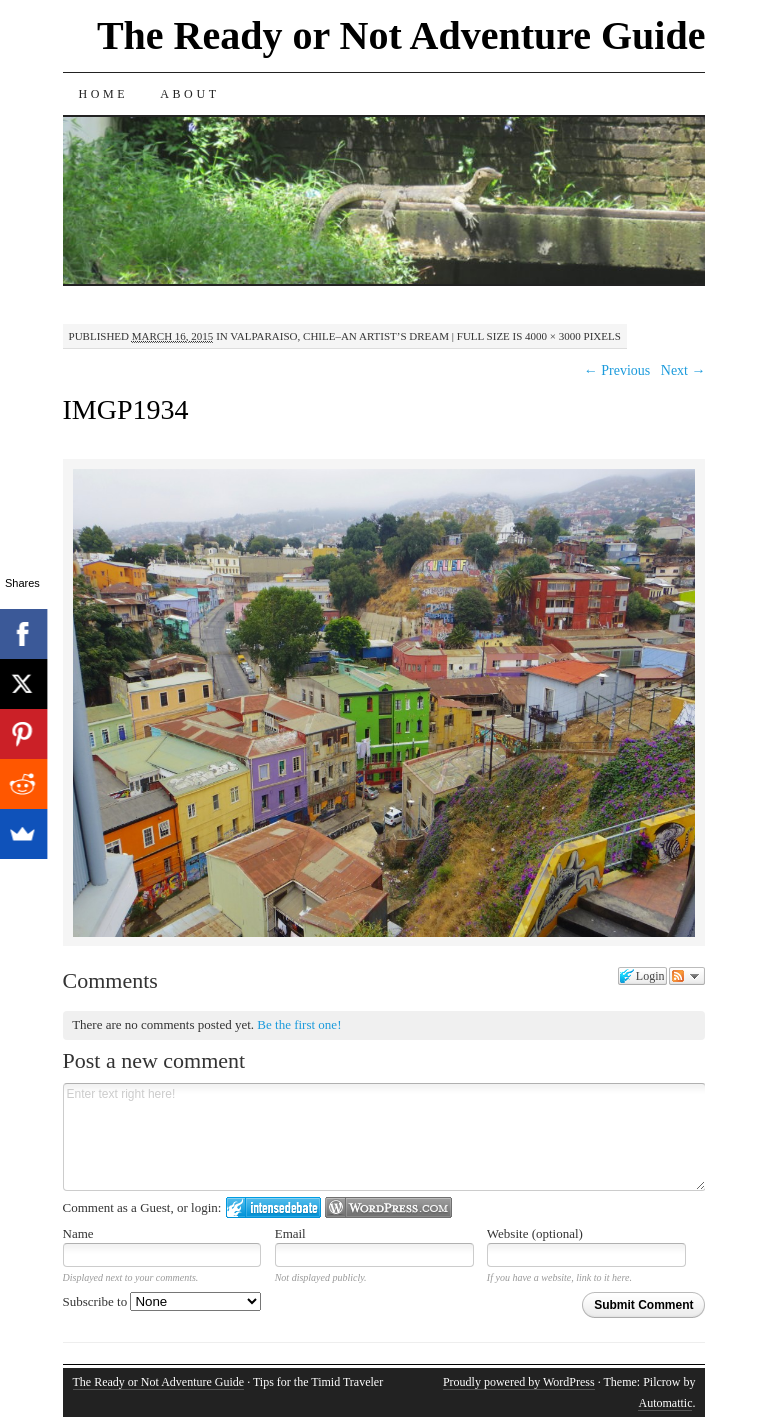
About (189, 94)
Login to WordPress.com (388, 1207)
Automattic (665, 1403)
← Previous (617, 370)
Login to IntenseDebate (273, 1207)
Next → (683, 370)
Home (104, 94)
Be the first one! (299, 1024)
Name (78, 1233)
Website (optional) (535, 1233)
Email (290, 1233)
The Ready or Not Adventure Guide (401, 35)
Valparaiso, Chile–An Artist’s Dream (339, 336)
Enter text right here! (384, 1137)
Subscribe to (162, 1301)
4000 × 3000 (553, 336)
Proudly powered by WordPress (519, 1382)
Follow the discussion (687, 976)
